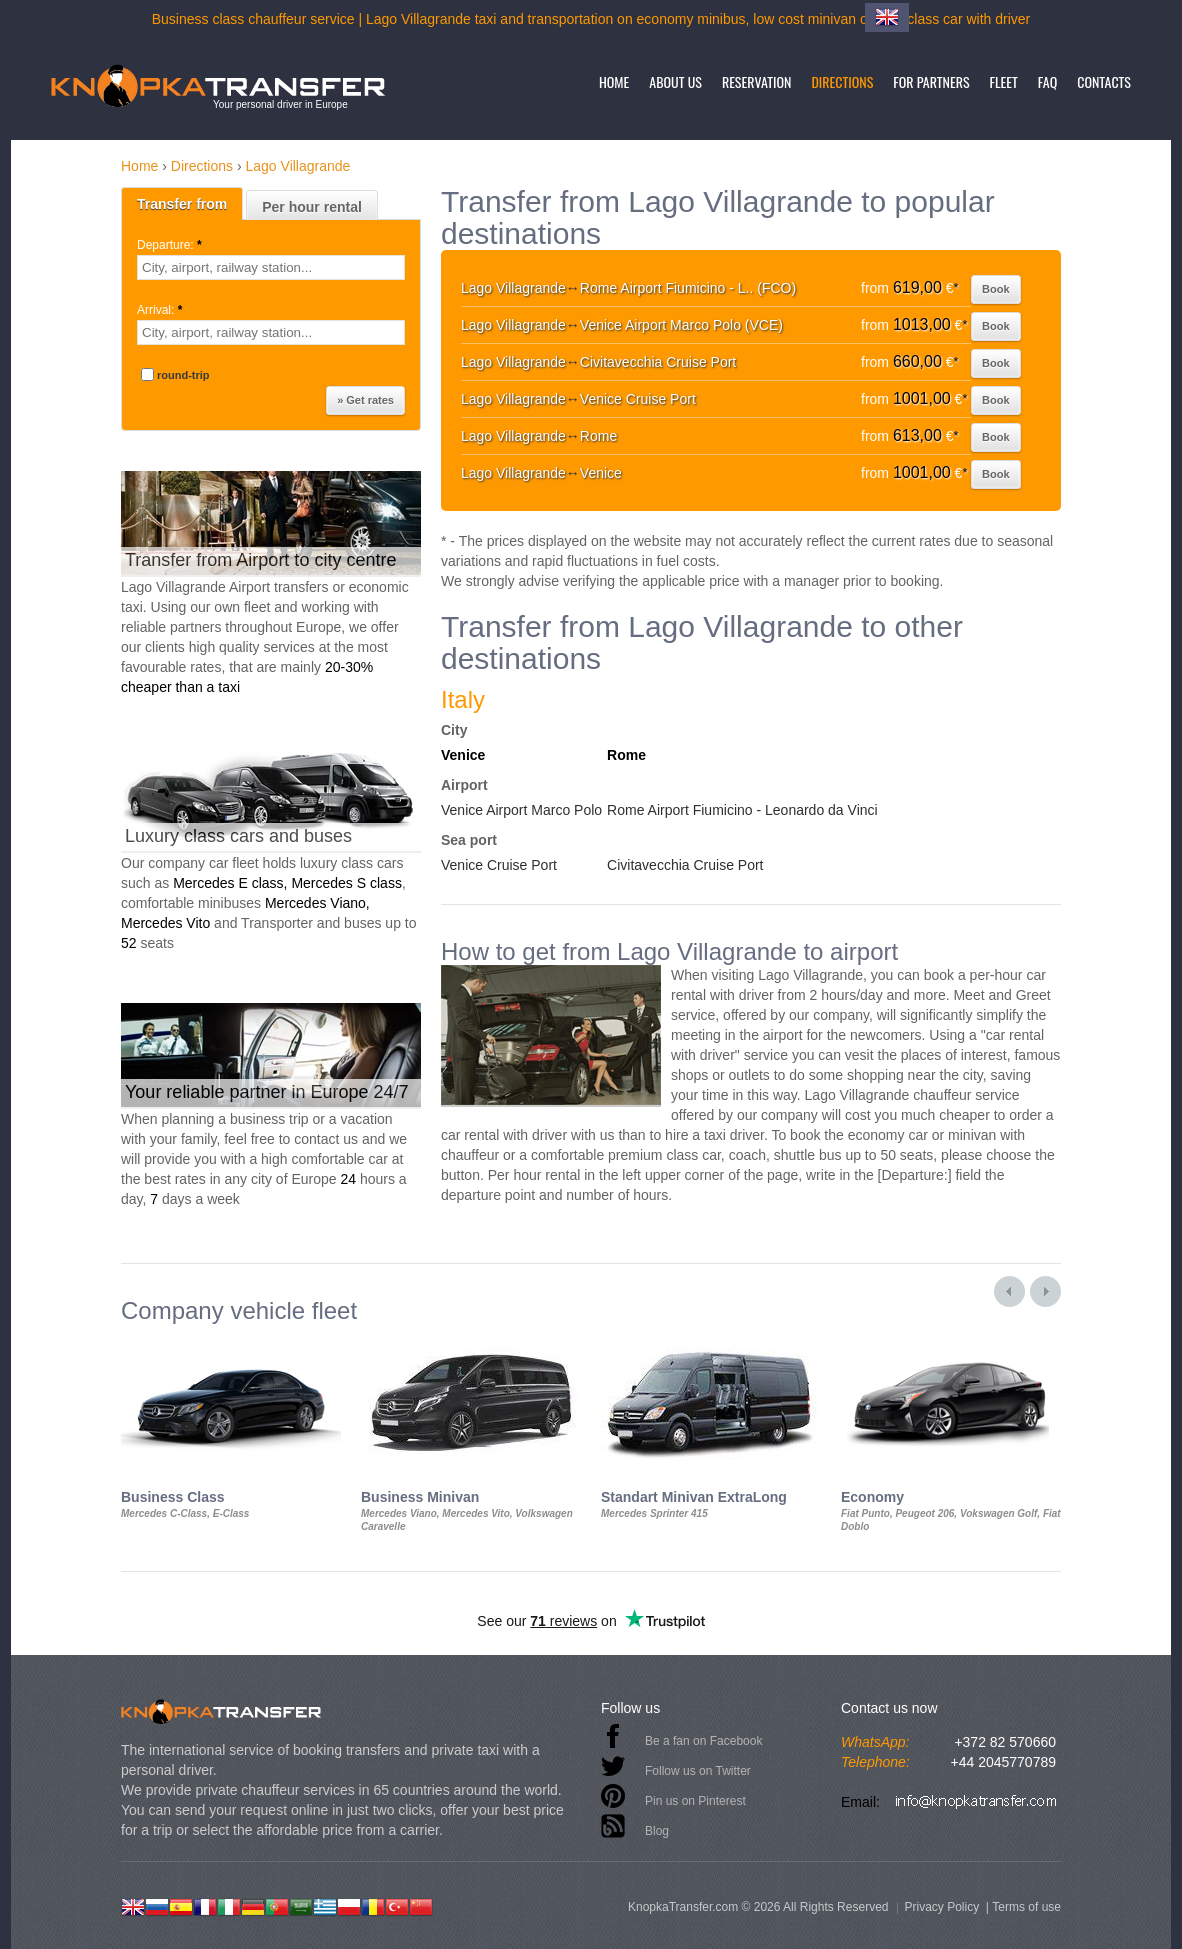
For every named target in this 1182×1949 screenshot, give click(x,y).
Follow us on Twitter (698, 1771)
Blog (657, 1831)
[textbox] (271, 267)
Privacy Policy (941, 1907)
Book (996, 289)
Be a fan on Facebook (703, 1741)
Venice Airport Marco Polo (521, 810)
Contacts (1104, 81)
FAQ (1047, 81)
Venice (463, 755)
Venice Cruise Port (499, 865)
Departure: (171, 245)
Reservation (757, 81)
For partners (931, 81)
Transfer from (182, 204)
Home (614, 81)
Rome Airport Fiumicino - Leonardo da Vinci (742, 810)
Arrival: (161, 310)
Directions (842, 81)
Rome (626, 755)
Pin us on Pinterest (695, 1801)
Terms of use (1026, 1907)
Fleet (1004, 81)
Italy (463, 699)
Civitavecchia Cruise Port (685, 865)
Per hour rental (312, 207)
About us (675, 81)
